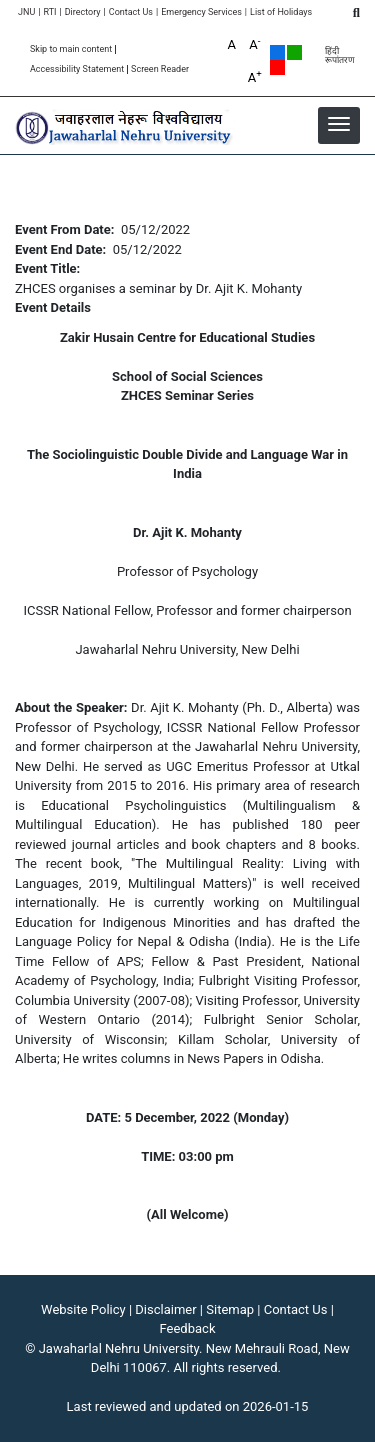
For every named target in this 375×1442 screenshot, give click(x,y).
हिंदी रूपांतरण (340, 56)
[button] (339, 124)
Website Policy (83, 1309)
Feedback (188, 1328)
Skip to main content (71, 49)
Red (277, 67)
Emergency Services (201, 12)
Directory (83, 12)
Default (277, 52)
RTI (49, 12)
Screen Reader (160, 69)
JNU (26, 12)
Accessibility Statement (77, 69)
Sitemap (230, 1309)
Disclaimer (165, 1309)
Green (294, 52)
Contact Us (131, 12)
